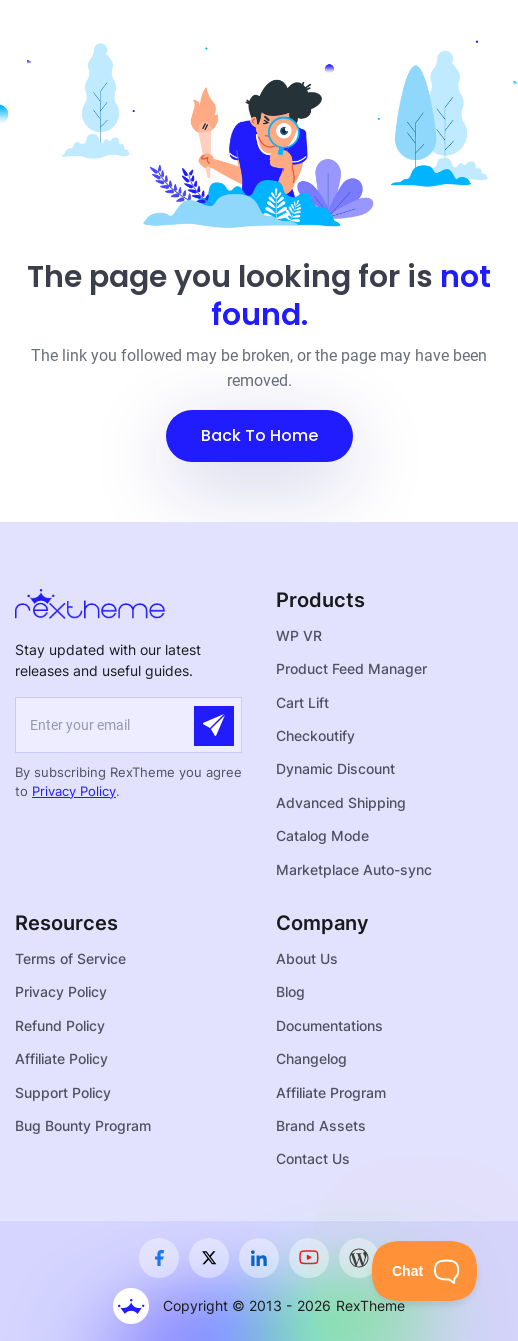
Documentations (329, 1025)
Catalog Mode (322, 835)
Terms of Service (70, 958)
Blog (290, 991)
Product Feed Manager (351, 668)
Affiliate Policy (61, 1058)
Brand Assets (321, 1125)
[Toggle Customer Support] (425, 1271)
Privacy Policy (74, 791)
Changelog (311, 1058)
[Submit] (214, 726)
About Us (307, 958)
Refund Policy (60, 1025)
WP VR (299, 635)
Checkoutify (315, 735)
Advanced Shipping (341, 802)
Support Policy (63, 1092)
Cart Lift (302, 702)
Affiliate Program (331, 1092)
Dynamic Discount (335, 768)
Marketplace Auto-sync (354, 869)
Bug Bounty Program (83, 1125)
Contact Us (313, 1158)
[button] (259, 436)
